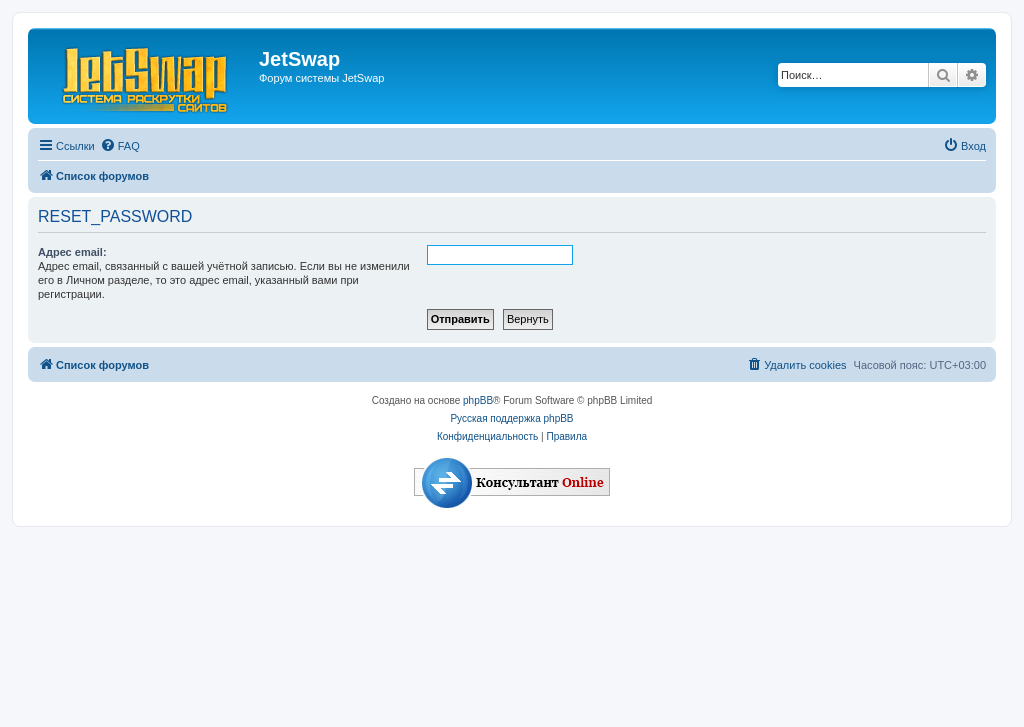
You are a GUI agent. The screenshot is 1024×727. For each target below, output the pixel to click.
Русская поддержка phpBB (511, 418)
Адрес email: (72, 252)
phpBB (478, 400)
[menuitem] (120, 146)
